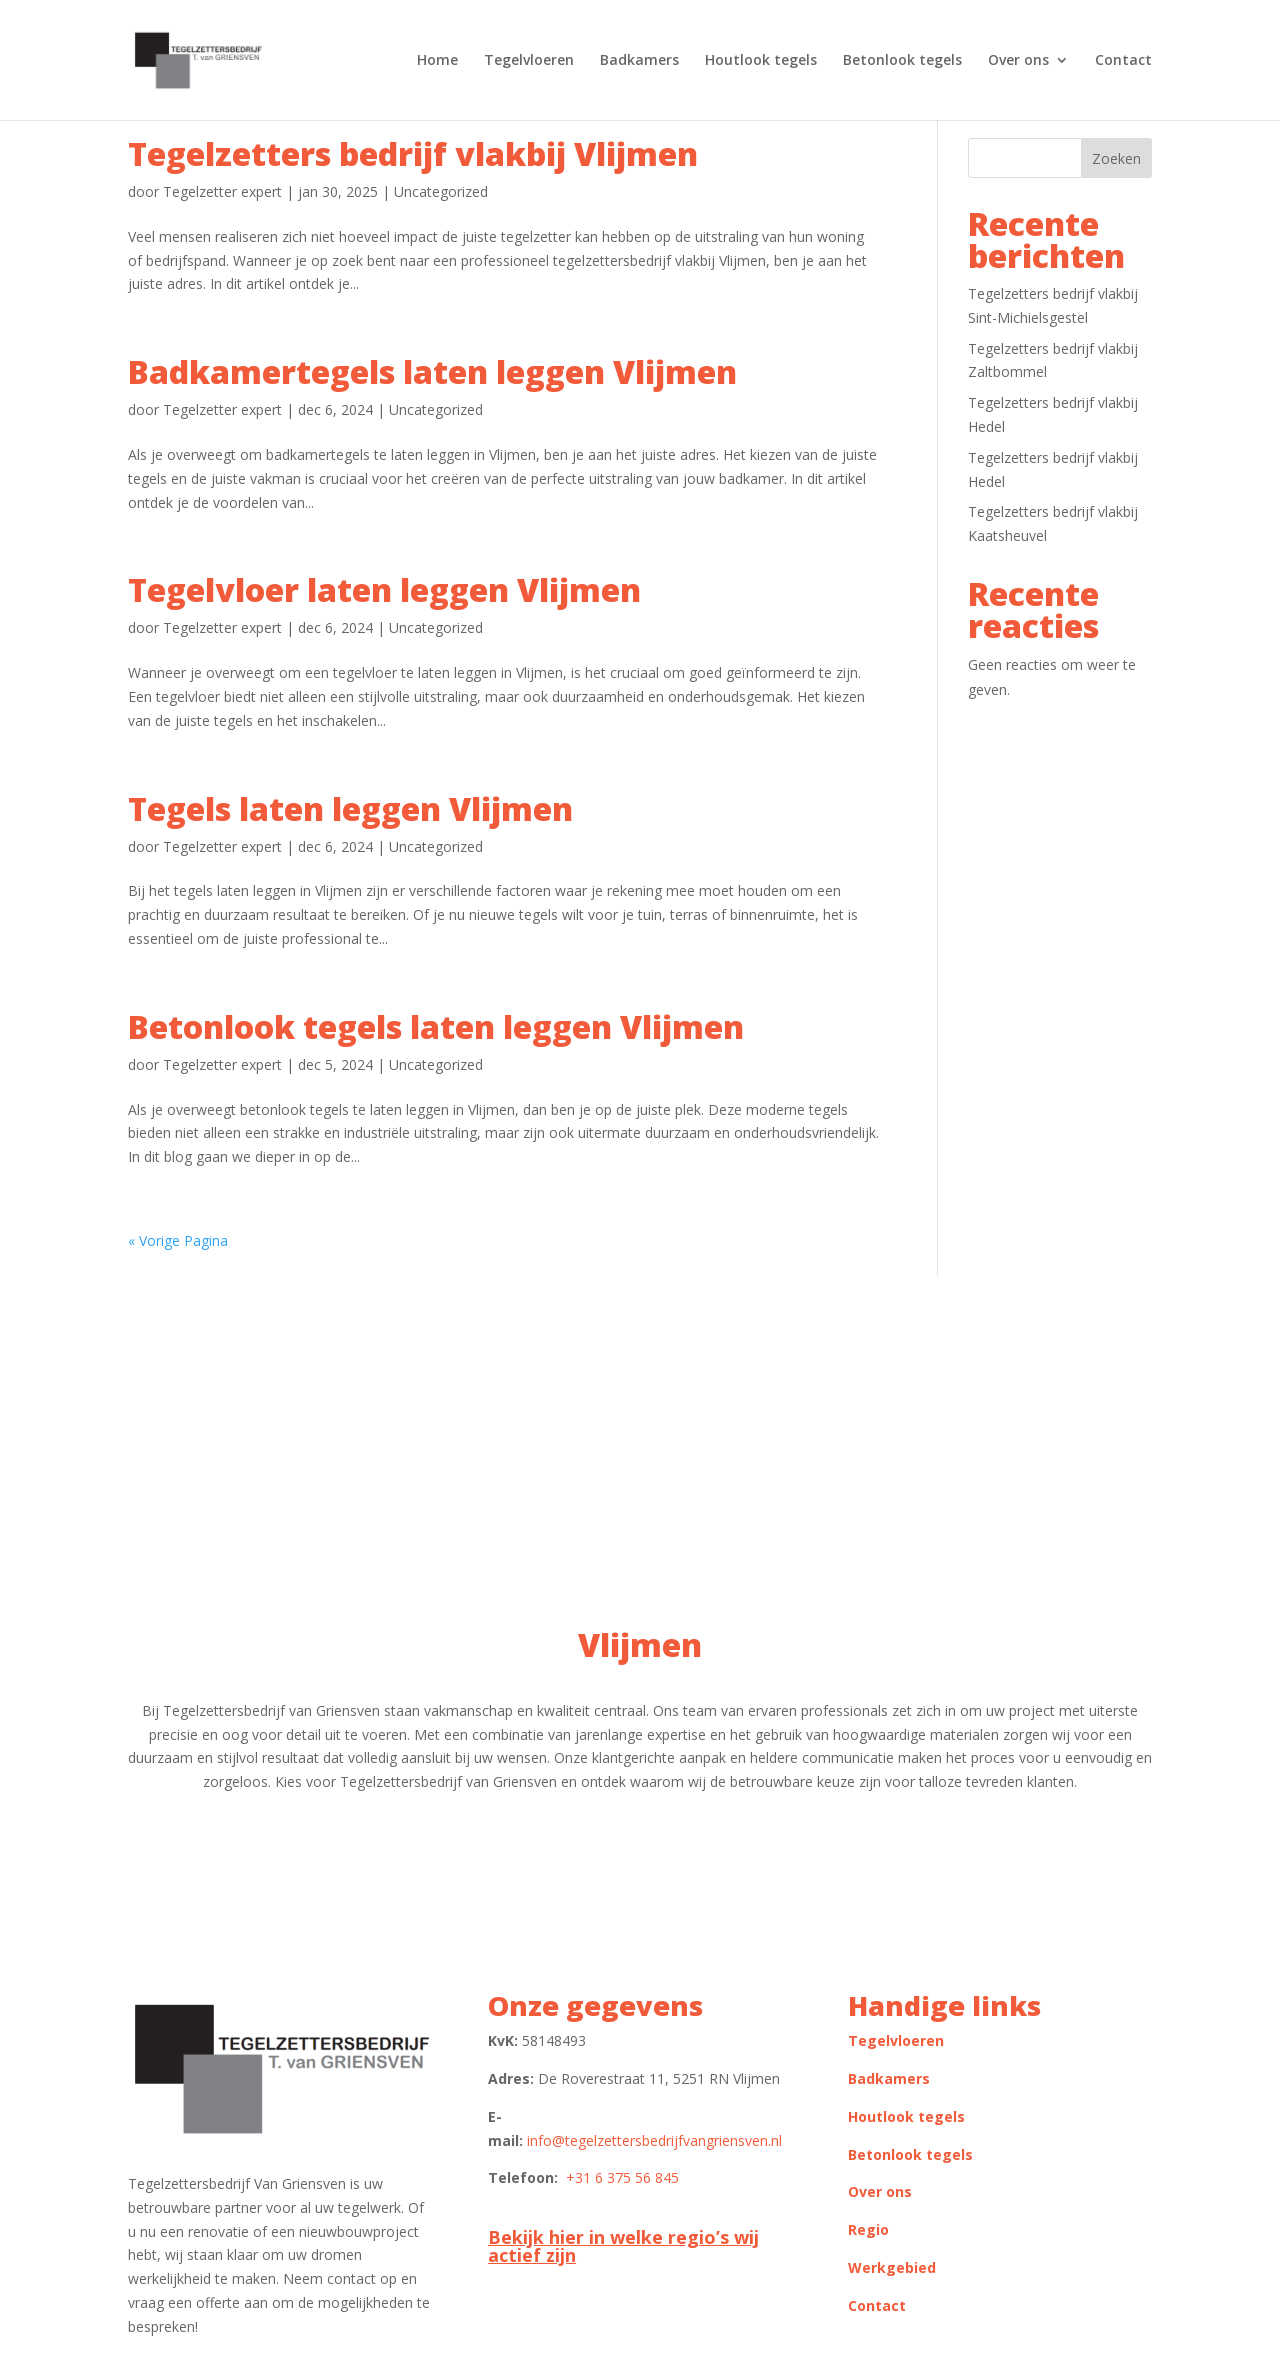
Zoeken (1116, 158)
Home (437, 61)
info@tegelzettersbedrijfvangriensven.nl (654, 2140)
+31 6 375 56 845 (622, 2177)
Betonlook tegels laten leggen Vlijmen (436, 1026)
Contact (1123, 61)
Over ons (1018, 61)
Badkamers (639, 61)
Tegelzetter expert (222, 191)
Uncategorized (441, 191)
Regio (868, 2229)
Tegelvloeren (529, 61)
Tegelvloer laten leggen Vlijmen (384, 589)
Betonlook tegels (902, 61)
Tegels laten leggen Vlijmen (350, 808)
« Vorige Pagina (178, 1240)
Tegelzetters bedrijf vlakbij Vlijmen (413, 153)
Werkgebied (892, 2267)
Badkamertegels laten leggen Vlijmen (432, 371)
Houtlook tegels (761, 61)
